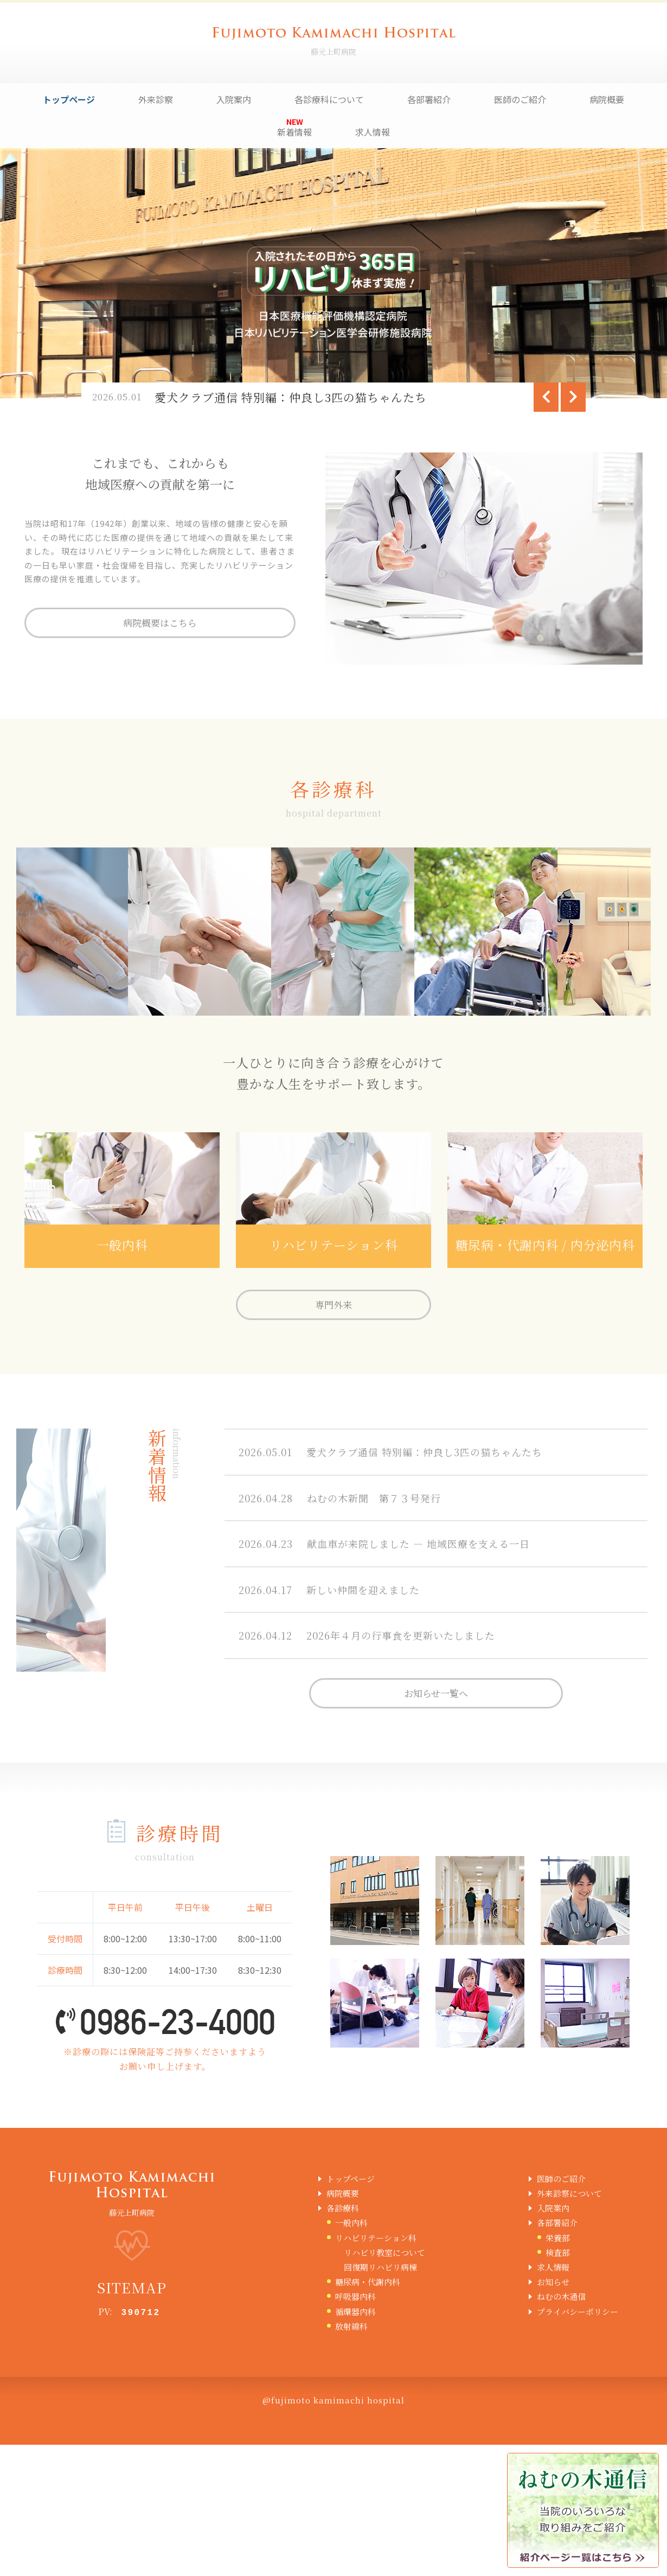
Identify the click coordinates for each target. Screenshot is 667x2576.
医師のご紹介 (520, 99)
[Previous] (546, 397)
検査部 (558, 2252)
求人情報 (372, 131)
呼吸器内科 (355, 2296)
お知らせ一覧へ (436, 1693)
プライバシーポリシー (577, 2311)
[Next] (573, 397)
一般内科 (351, 2222)
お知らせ (553, 2281)
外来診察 (155, 99)
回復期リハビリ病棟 (380, 2267)
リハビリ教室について (384, 2252)
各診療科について (329, 99)
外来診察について (569, 2193)
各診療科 (342, 2208)
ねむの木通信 (561, 2296)
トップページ (69, 99)
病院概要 (606, 99)
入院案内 (233, 99)
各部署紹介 (429, 99)
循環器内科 (355, 2311)
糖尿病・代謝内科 (367, 2281)
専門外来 (333, 1304)
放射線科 (351, 2326)
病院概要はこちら (160, 622)
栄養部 (558, 2237)
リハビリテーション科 (375, 2237)
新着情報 (294, 131)
